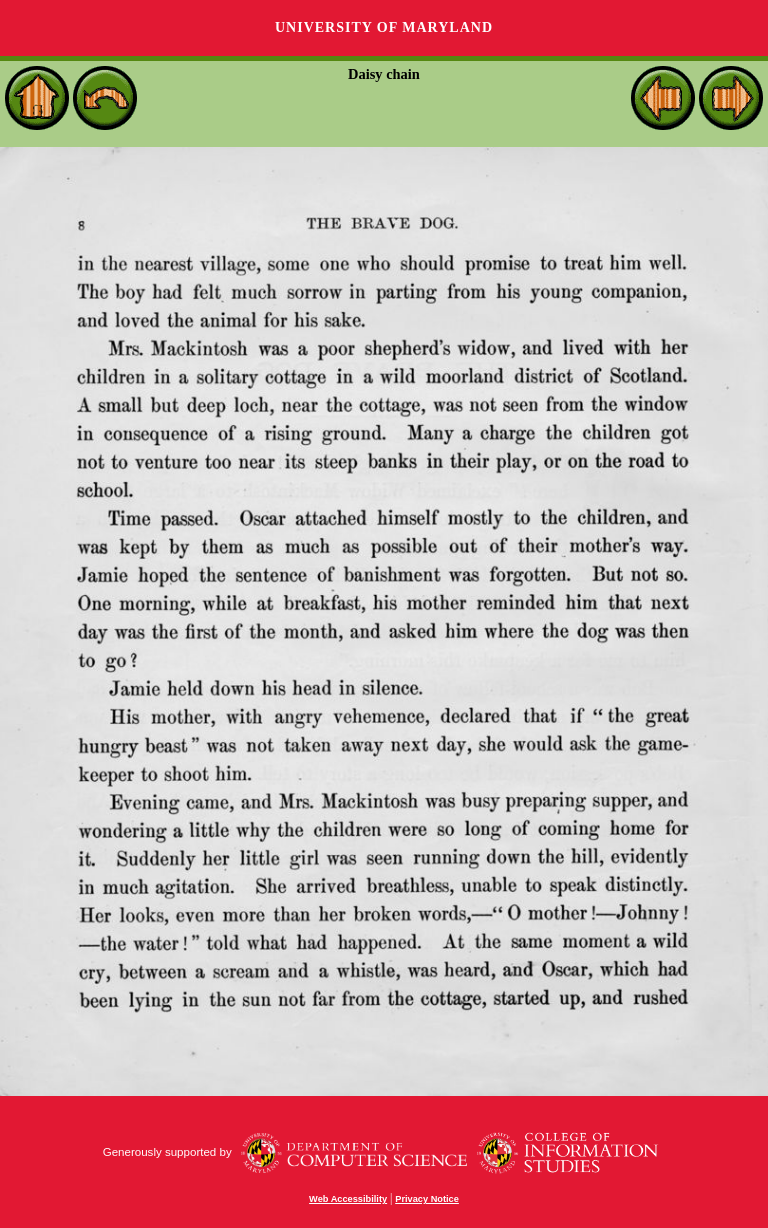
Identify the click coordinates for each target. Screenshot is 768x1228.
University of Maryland (384, 27)
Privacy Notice (427, 1199)
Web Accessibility (348, 1199)
